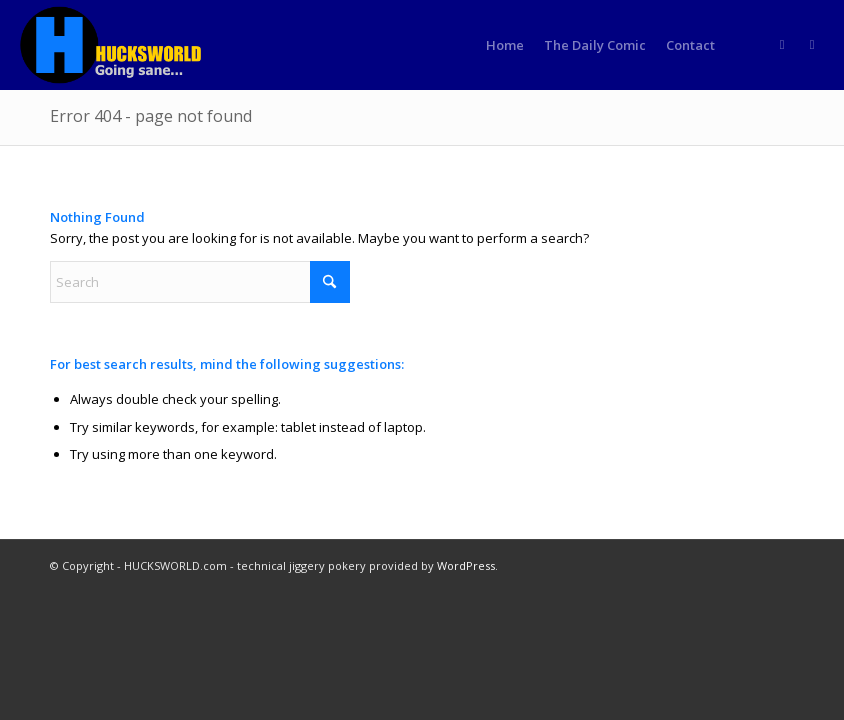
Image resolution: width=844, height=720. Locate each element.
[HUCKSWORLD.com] (113, 45)
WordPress (466, 565)
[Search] (200, 282)
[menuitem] (505, 45)
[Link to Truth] (812, 44)
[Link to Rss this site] (782, 44)
